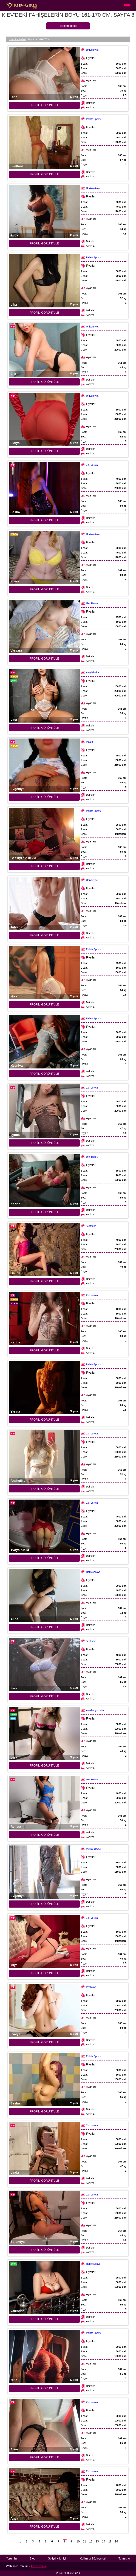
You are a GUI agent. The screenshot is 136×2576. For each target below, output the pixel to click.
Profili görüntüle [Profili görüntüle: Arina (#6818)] (44, 2457)
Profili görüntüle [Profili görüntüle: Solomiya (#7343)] (44, 2249)
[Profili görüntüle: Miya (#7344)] (44, 1941)
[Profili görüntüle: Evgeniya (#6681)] (44, 765)
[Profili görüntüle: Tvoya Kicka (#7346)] (44, 1526)
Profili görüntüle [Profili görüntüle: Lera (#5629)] (44, 1765)
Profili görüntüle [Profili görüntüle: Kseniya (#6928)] (44, 1073)
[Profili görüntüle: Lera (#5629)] (44, 1733)
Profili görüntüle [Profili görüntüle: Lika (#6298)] (44, 312)
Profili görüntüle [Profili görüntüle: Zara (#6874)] (44, 1696)
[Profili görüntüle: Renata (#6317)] (44, 1803)
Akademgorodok (92, 1710)
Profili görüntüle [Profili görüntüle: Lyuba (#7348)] (44, 1142)
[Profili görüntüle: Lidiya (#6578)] (44, 419)
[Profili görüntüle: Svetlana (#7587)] (44, 142)
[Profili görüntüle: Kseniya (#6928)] (44, 1041)
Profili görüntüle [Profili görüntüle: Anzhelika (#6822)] (44, 1488)
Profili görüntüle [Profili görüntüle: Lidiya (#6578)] (44, 451)
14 (103, 2541)
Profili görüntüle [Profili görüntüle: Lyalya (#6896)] (44, 2042)
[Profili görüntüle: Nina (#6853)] (44, 2356)
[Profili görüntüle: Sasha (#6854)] (44, 2079)
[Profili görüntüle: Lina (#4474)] (44, 696)
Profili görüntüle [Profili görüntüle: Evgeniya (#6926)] (44, 1903)
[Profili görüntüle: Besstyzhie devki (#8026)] (44, 834)
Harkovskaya (90, 188)
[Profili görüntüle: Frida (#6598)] (44, 211)
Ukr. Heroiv (89, 603)
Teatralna (88, 1226)
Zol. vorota (89, 465)
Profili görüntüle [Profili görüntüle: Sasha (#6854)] (44, 2111)
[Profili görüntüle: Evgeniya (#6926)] (44, 1872)
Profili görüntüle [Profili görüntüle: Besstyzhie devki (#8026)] (44, 866)
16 (116, 2541)
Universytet (89, 50)
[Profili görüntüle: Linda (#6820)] (44, 2148)
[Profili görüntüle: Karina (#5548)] (44, 1318)
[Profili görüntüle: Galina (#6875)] (44, 1249)
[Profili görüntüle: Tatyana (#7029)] (44, 903)
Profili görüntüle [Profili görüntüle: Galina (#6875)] (44, 1281)
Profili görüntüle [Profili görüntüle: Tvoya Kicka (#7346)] (44, 1558)
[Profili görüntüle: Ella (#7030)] (44, 350)
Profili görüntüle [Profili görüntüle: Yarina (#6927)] (44, 1419)
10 (78, 2541)
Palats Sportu (91, 119)
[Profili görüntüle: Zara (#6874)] (44, 1664)
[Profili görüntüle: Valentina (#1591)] (44, 2287)
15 (109, 2541)
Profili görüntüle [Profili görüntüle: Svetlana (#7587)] (44, 174)
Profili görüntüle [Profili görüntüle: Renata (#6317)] (44, 1834)
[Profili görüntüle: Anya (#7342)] (44, 2494)
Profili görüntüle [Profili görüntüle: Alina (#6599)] (44, 1627)
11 (84, 2541)
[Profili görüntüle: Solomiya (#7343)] (44, 2218)
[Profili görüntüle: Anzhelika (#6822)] (44, 1457)
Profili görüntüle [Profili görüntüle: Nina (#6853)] (44, 2388)
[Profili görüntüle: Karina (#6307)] (44, 1180)
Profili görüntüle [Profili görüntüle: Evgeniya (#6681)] (44, 796)
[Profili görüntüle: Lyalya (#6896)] (44, 2010)
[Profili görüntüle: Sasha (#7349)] (44, 488)
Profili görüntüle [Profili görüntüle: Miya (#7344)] (44, 1973)
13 (97, 2541)
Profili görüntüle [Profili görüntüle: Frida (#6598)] (44, 243)
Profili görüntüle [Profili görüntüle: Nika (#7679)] (44, 1004)
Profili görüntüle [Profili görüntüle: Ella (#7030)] (44, 381)
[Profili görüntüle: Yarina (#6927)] (44, 1387)
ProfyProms (38, 2566)
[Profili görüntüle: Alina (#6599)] (44, 1595)
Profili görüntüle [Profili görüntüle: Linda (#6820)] (44, 2180)
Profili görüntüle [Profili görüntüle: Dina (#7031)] (44, 105)
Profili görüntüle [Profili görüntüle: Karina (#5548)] (44, 1350)
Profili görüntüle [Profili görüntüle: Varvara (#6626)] (44, 658)
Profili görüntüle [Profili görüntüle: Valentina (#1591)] (44, 2319)
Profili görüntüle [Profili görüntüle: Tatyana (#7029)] (44, 935)
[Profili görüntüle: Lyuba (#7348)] (44, 1111)
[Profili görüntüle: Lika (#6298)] (44, 280)
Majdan (87, 741)
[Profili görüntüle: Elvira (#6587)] (44, 557)
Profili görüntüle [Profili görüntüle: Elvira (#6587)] (44, 589)
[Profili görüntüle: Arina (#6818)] (44, 2425)
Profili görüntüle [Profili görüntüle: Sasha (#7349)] (44, 520)
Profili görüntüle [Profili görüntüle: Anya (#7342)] (44, 2526)
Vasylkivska (90, 672)
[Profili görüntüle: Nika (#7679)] (44, 972)
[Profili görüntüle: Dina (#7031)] (44, 73)
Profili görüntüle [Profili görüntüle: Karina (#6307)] (44, 1212)
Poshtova (88, 1987)
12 (90, 2541)
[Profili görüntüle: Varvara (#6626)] (44, 626)
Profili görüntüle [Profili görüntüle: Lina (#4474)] (44, 727)
